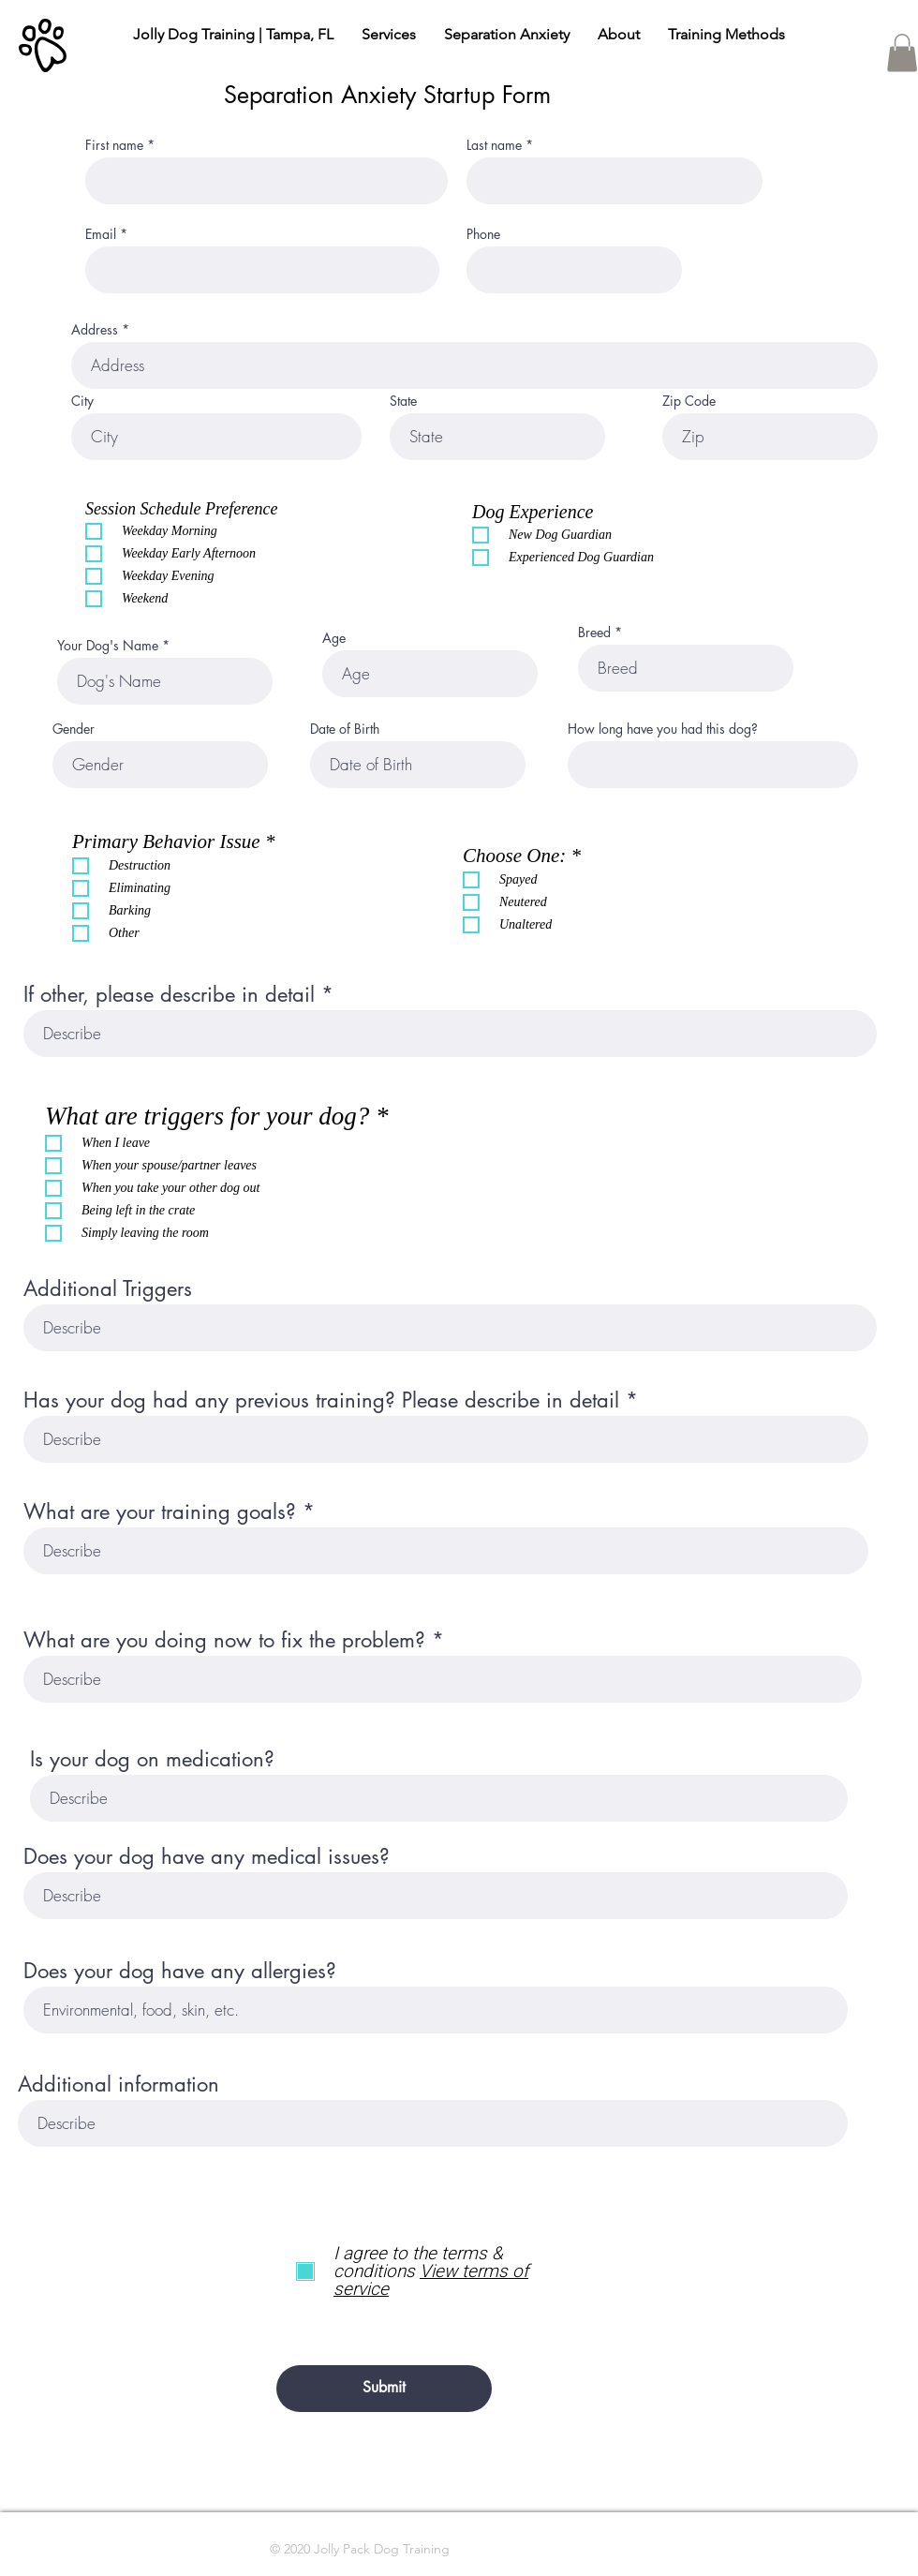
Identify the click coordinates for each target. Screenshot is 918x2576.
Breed (594, 632)
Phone (483, 234)
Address (94, 329)
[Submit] (384, 2388)
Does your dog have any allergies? (179, 1970)
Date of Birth (344, 729)
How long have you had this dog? (663, 729)
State (403, 401)
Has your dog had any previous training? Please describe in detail (321, 1400)
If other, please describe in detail (169, 994)
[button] (902, 53)
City (82, 401)
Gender (73, 729)
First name (114, 145)
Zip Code (689, 401)
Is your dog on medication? (152, 1759)
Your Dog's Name (107, 645)
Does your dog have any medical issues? (206, 1856)
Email (100, 234)
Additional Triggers (107, 1288)
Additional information (118, 2084)
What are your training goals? (159, 1511)
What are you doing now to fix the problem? (224, 1640)
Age (334, 638)
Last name (494, 145)
